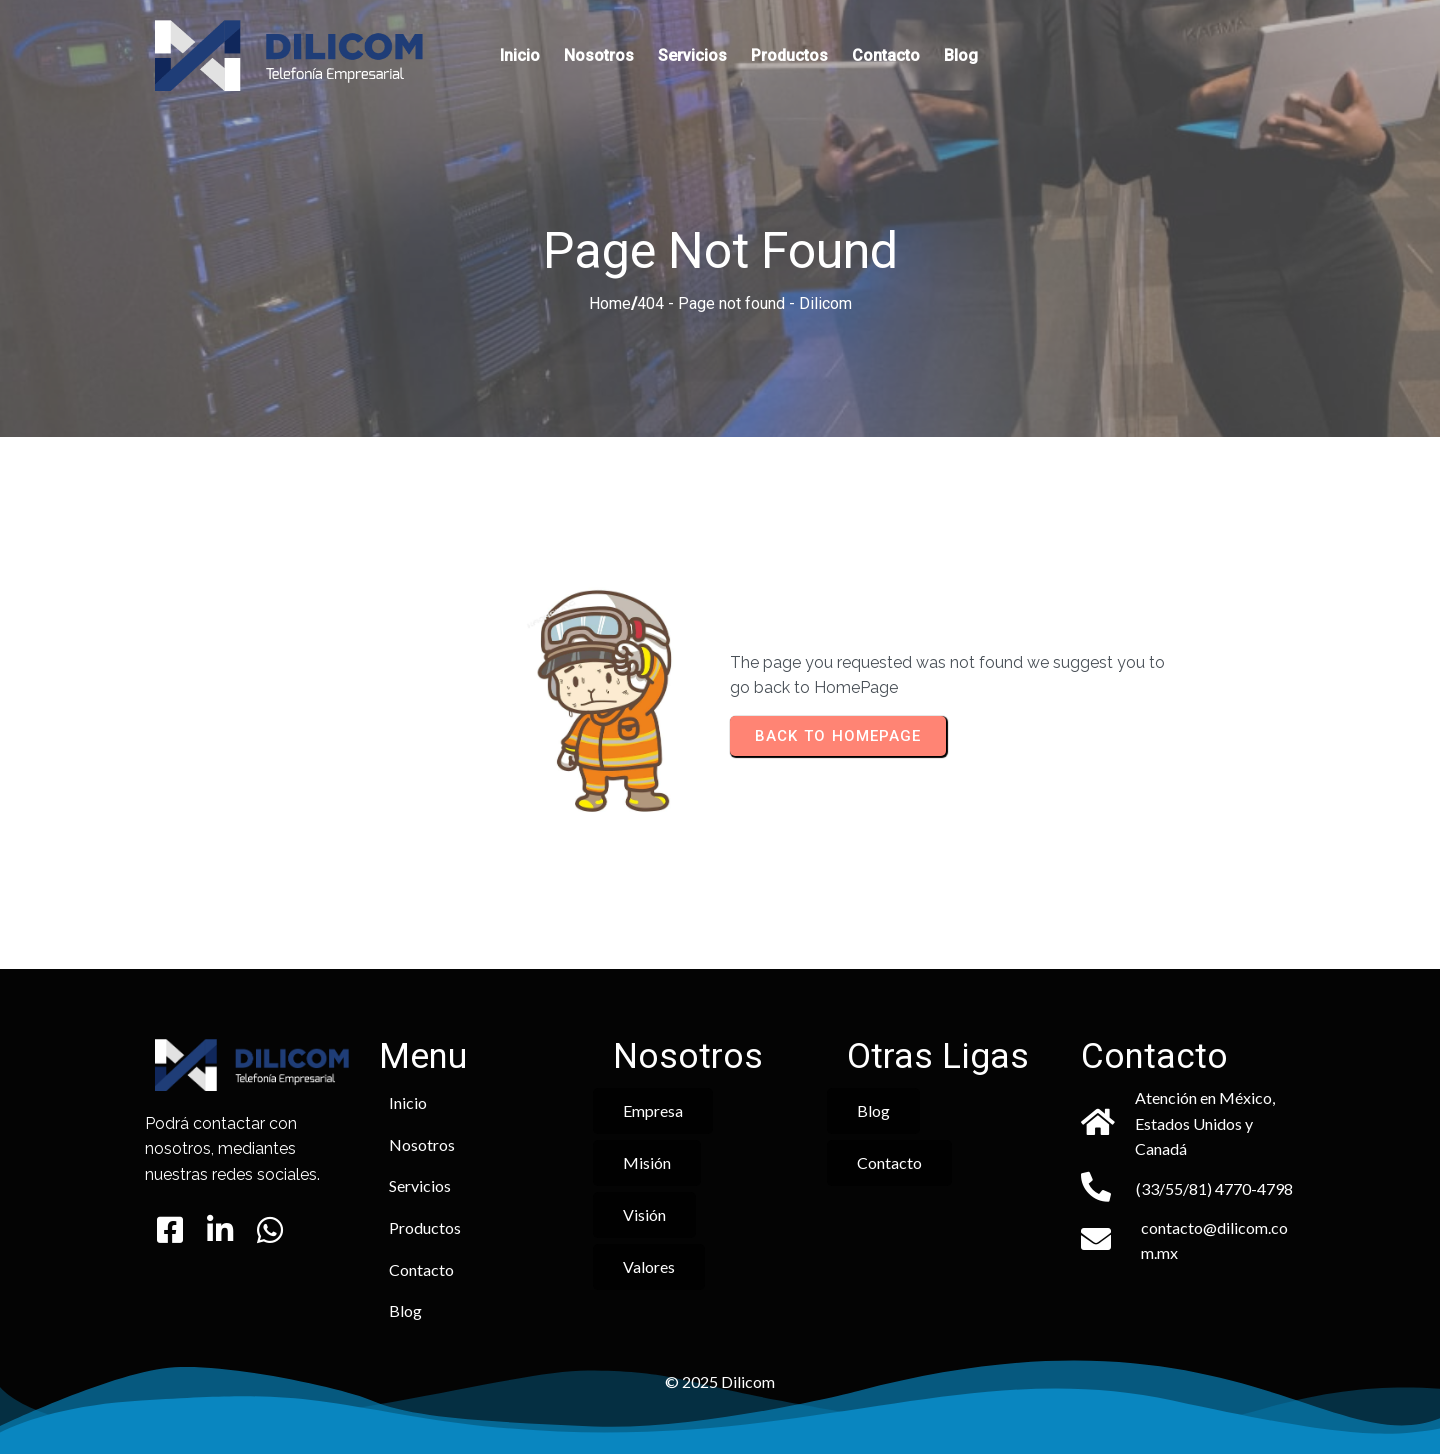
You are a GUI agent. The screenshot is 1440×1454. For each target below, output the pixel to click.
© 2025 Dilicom (720, 1381)
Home (610, 303)
